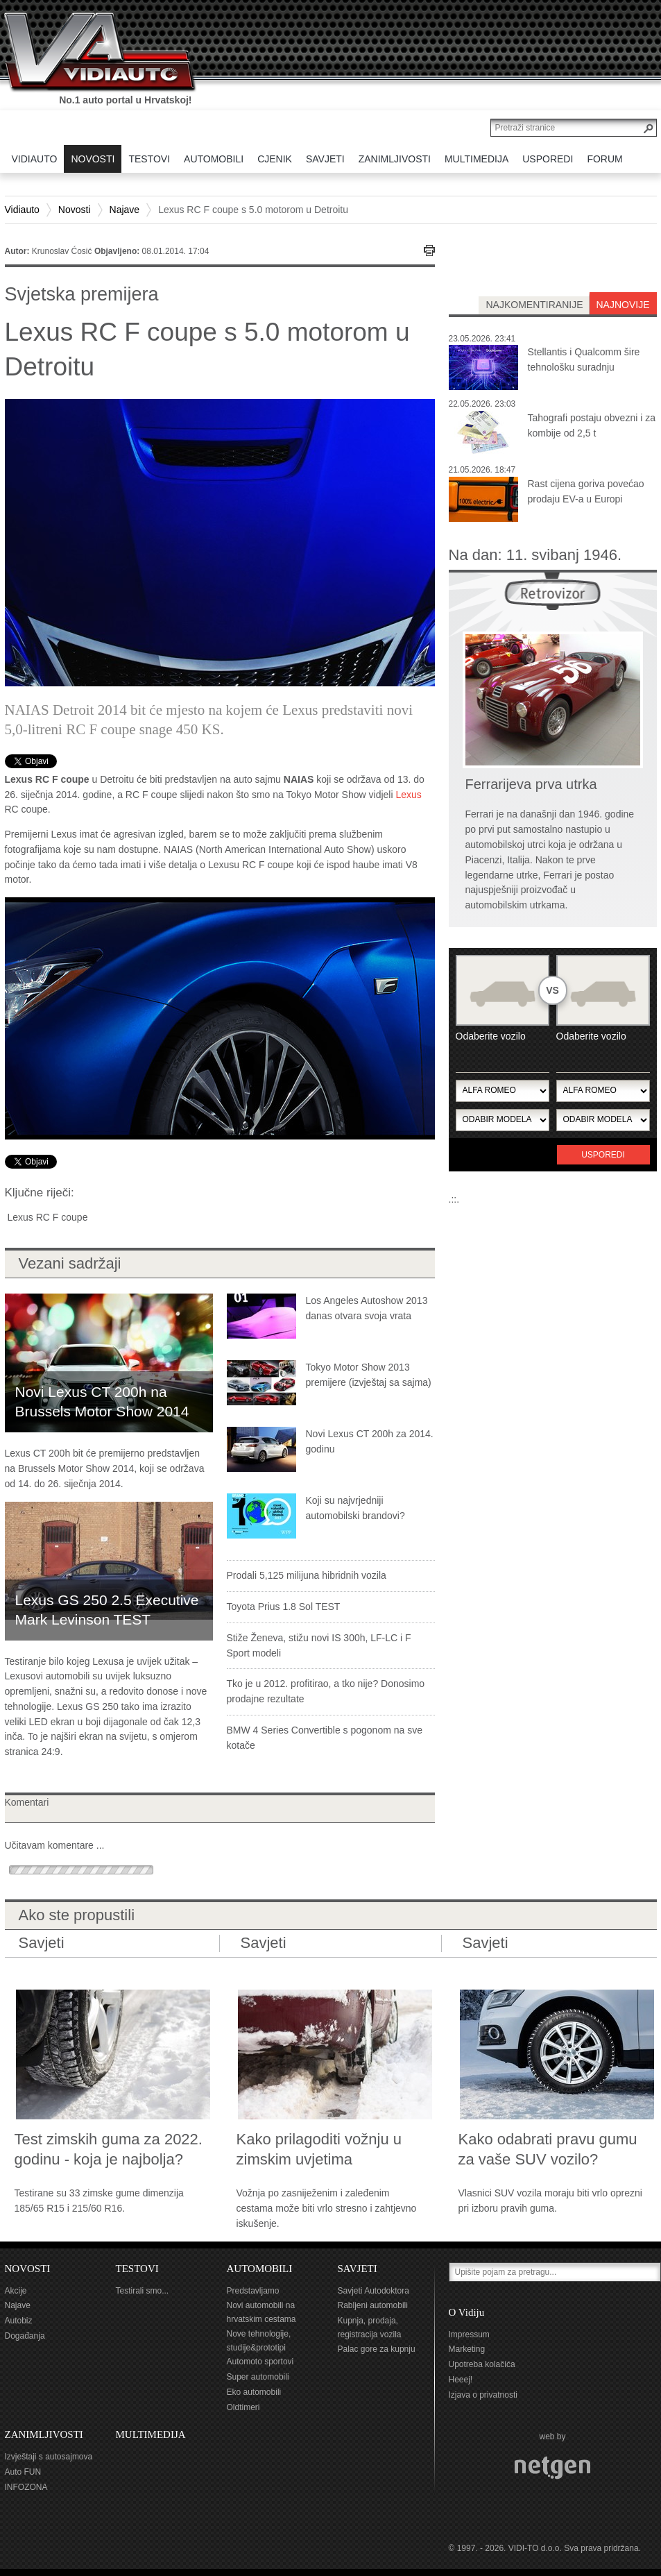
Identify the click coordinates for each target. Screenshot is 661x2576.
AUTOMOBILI (260, 2268)
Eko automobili (254, 2392)
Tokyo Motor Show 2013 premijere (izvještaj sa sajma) (368, 1375)
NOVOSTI (28, 2268)
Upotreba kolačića (482, 2364)
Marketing (467, 2349)
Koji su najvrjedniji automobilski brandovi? (355, 1508)
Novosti (74, 209)
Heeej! (461, 2379)
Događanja (25, 2336)
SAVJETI (357, 2268)
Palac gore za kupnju (376, 2349)
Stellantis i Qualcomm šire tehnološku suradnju (584, 359)
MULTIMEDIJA (151, 2434)
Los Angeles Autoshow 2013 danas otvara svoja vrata (367, 1308)
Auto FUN (23, 2472)
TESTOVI (137, 2268)
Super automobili (258, 2377)
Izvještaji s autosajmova (49, 2456)
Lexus (408, 794)
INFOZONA (26, 2487)
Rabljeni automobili (373, 2305)
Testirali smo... (142, 2291)
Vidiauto (22, 209)
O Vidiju (467, 2312)
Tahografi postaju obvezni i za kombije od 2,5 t (591, 425)
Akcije (16, 2291)
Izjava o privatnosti (483, 2395)
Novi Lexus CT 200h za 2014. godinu (369, 1441)
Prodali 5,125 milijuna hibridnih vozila (306, 1575)
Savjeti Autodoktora (373, 2291)
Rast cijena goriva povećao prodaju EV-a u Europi (586, 491)
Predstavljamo (253, 2291)
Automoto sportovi (260, 2361)
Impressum (469, 2334)
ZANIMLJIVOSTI (44, 2434)
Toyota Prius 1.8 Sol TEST (284, 1606)
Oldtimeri (243, 2407)
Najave (125, 209)
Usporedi (603, 1155)
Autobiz (19, 2320)
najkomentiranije (534, 304)
